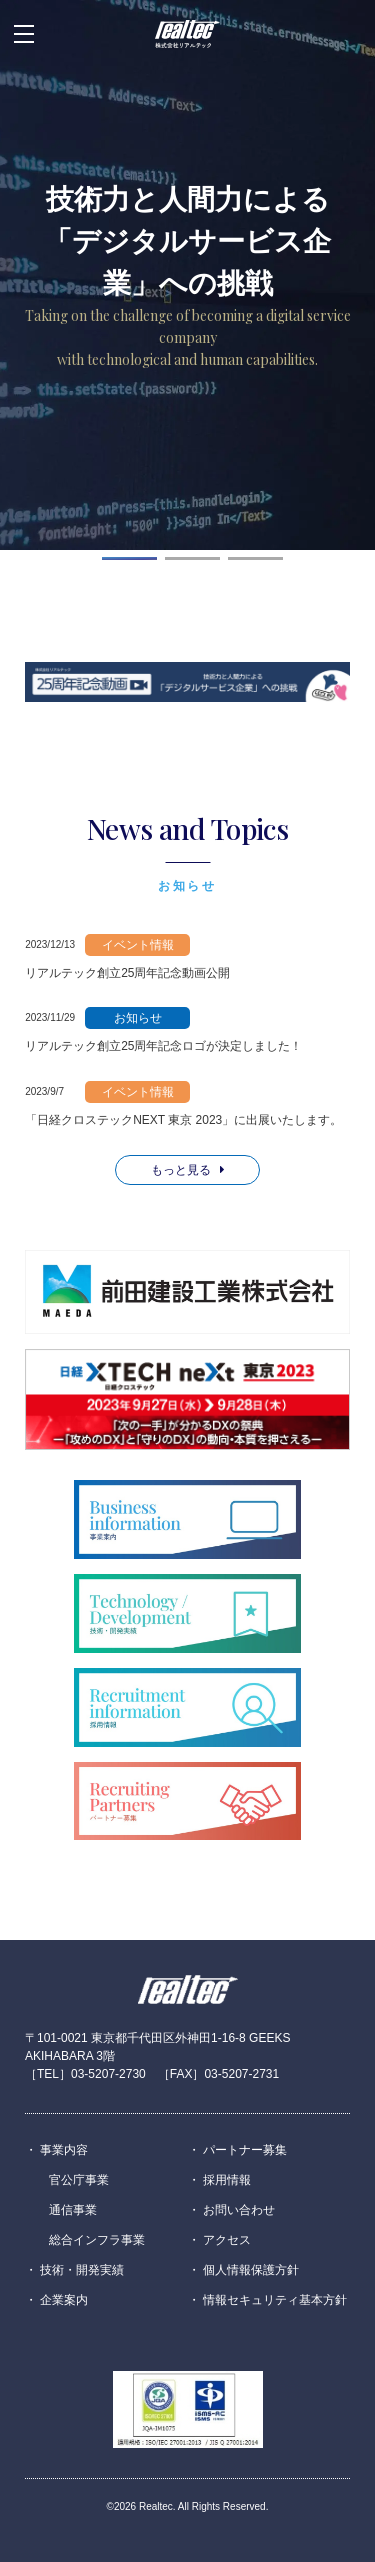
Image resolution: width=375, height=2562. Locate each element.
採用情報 (227, 2180)
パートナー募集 (245, 2150)
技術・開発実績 (82, 2270)
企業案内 (64, 2300)
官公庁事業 (79, 2180)
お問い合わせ (239, 2210)
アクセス (227, 2240)
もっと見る (188, 1170)
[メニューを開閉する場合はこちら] (24, 34)
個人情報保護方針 (251, 2270)
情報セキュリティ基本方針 (275, 2300)
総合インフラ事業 (97, 2240)
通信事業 (73, 2210)
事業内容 (64, 2150)
